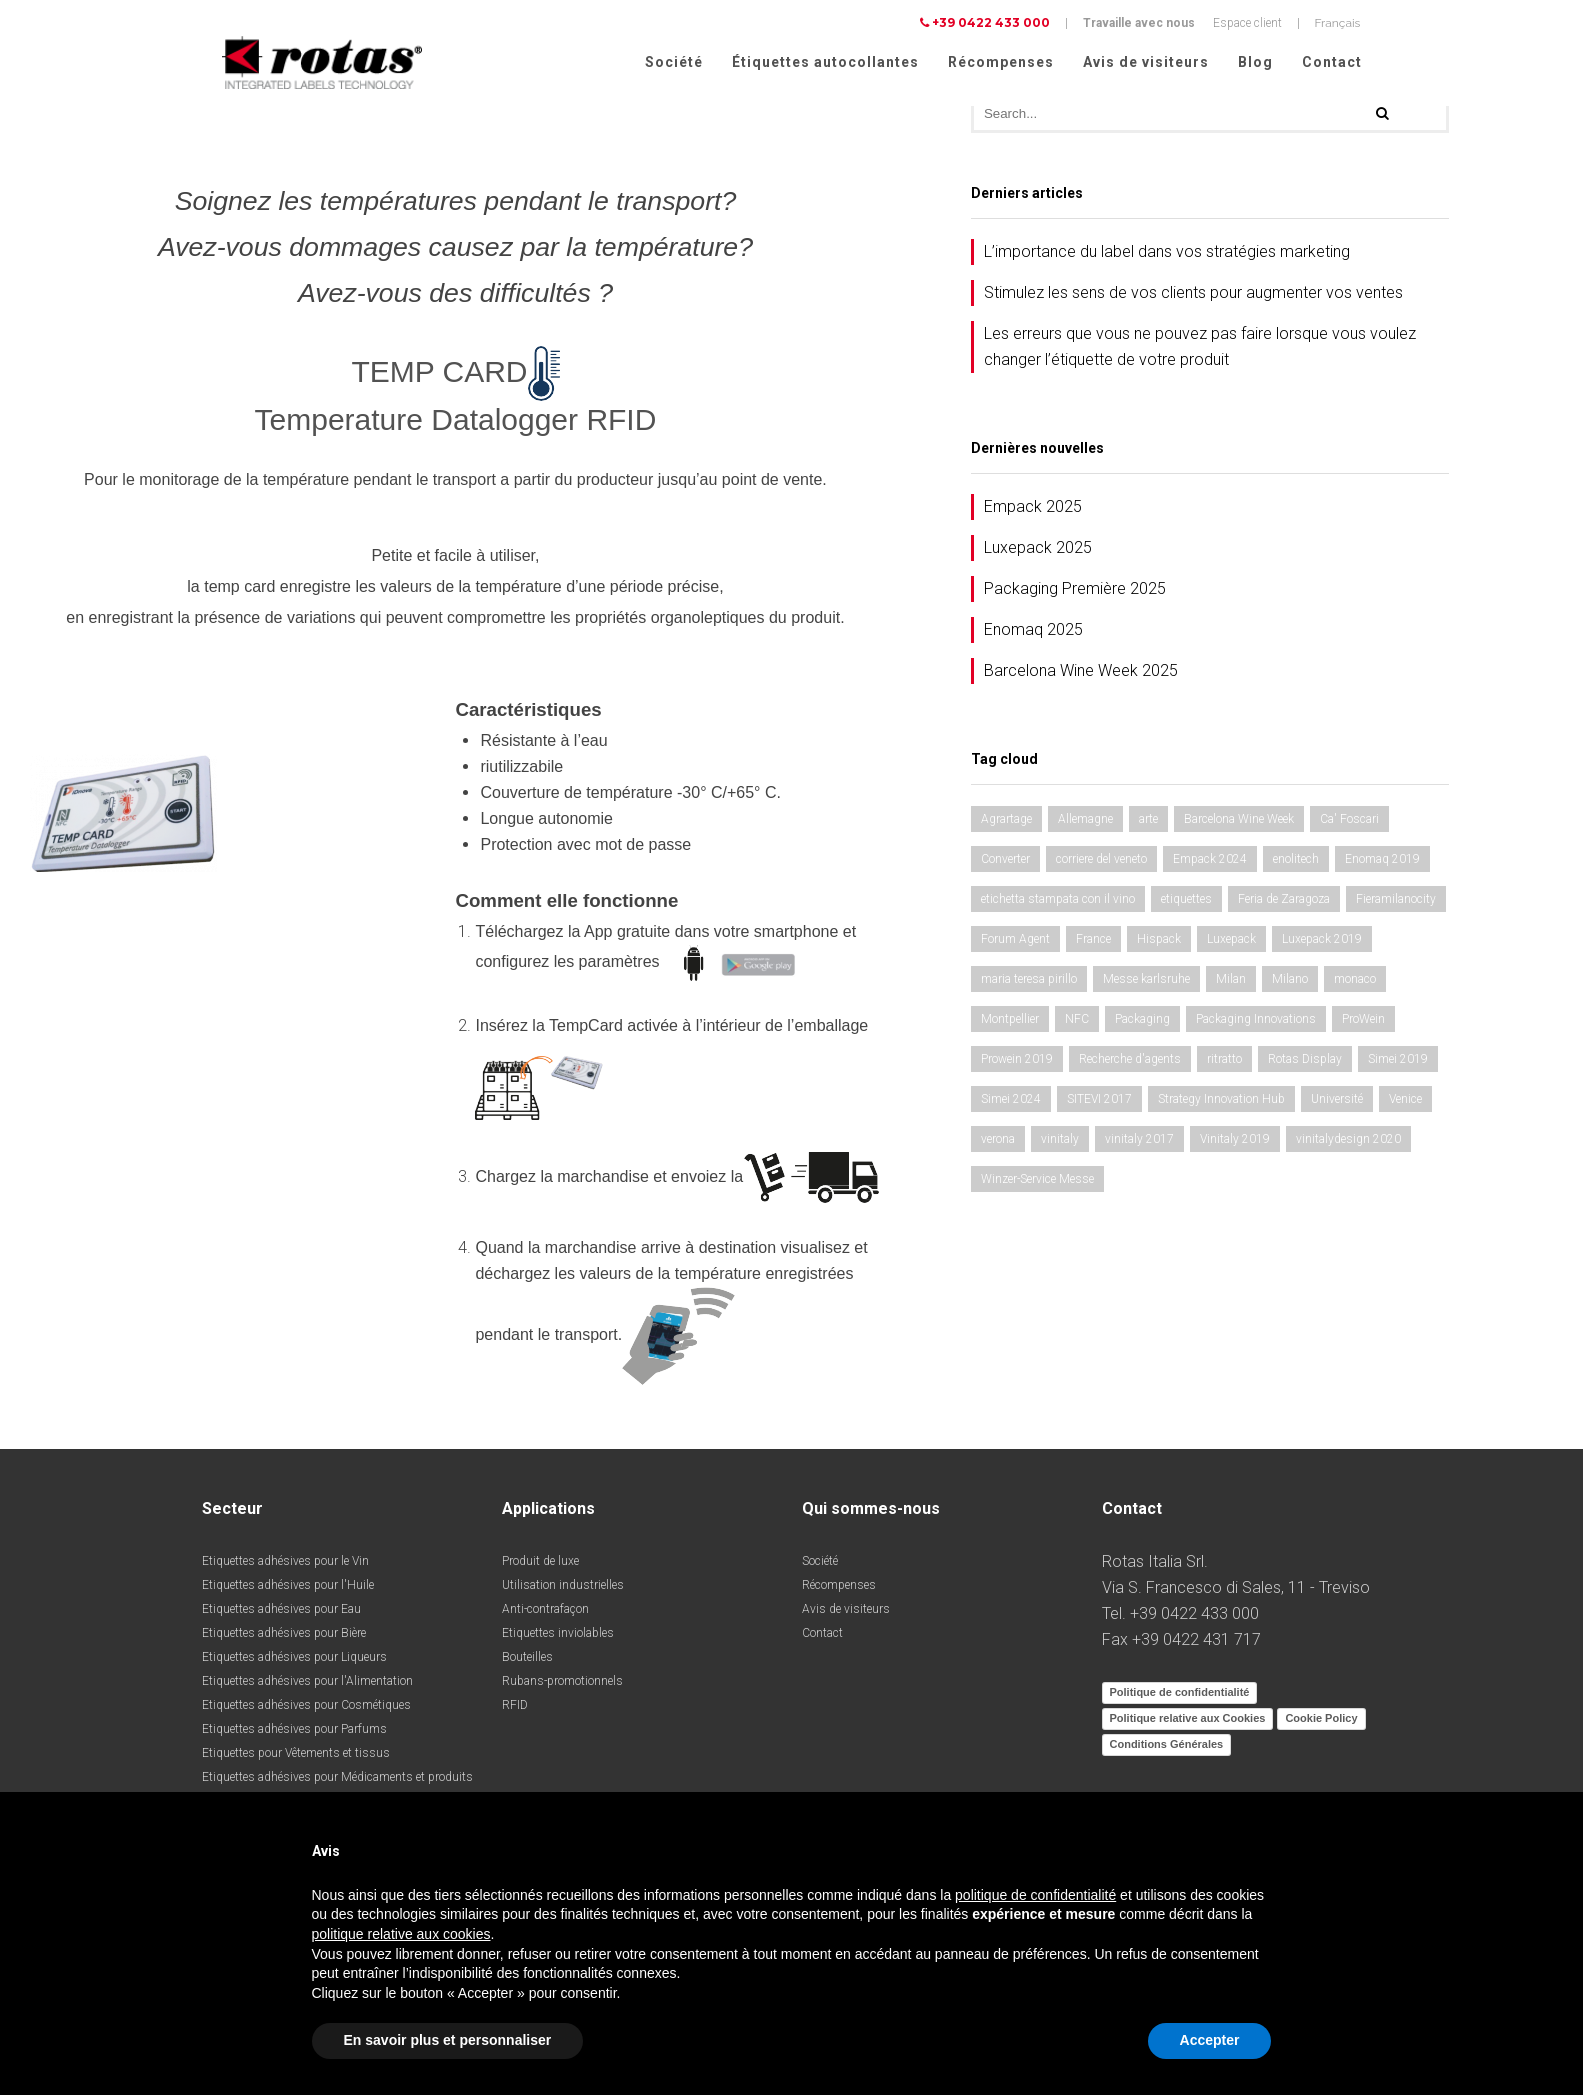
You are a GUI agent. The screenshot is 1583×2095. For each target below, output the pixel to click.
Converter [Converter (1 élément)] (1005, 866)
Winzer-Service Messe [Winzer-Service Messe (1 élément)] (1037, 1186)
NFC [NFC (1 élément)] (1077, 1026)
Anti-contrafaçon (545, 1616)
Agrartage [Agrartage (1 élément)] (1006, 826)
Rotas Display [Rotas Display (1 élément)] (1305, 1066)
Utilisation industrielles (563, 1592)
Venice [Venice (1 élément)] (1405, 1106)
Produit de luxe (540, 1568)
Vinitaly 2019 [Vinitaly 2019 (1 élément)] (1235, 1146)
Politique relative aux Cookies (1188, 1725)
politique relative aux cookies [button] (401, 1934)
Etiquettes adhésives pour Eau (281, 1616)
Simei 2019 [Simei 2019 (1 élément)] (1398, 1066)
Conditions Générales (1167, 1751)
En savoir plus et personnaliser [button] (448, 2040)
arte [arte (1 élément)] (1148, 826)
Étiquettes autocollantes (825, 62)
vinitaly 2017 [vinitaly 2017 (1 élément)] (1139, 1146)
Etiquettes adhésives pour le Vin (285, 1568)
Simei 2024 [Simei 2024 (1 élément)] (1011, 1106)
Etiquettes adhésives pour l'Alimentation (307, 1688)
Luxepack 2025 (1038, 554)
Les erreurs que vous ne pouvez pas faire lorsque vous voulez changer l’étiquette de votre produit (1200, 353)
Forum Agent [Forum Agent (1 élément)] (1015, 946)
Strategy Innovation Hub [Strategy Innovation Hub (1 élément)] (1221, 1106)
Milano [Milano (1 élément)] (1290, 986)
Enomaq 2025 (1033, 636)
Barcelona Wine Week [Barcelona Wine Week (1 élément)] (1239, 826)
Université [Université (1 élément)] (1337, 1106)
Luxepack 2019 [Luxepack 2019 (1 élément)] (1322, 946)
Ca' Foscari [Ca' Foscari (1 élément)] (1349, 826)
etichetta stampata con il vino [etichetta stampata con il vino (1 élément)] (1058, 906)
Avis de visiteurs (1146, 62)
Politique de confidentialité (1180, 1699)
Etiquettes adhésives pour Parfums (294, 1736)
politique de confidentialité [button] (1035, 1895)
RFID (515, 1712)
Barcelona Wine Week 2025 (1081, 677)
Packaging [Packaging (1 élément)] (1142, 1026)
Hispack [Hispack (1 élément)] (1159, 946)
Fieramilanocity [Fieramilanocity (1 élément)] (1396, 906)
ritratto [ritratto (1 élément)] (1224, 1066)
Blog (1255, 62)
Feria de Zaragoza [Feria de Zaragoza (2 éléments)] (1284, 906)
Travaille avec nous (1139, 23)
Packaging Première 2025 (1075, 595)
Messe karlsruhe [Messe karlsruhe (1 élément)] (1146, 986)
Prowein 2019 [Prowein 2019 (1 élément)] (1017, 1066)
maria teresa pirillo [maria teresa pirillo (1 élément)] (1029, 986)
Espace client (1247, 23)
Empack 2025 (1033, 513)
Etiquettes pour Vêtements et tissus (296, 1760)
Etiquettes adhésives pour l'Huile (288, 1592)
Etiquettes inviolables (558, 1640)
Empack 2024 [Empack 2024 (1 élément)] (1210, 866)
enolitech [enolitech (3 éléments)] (1296, 866)
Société (674, 62)
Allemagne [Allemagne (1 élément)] (1085, 826)
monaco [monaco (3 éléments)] (1355, 986)
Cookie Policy (1321, 1725)
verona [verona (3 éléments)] (998, 1146)
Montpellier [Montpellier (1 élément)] (1010, 1026)
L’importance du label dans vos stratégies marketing (1167, 258)
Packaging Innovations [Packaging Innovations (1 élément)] (1256, 1026)
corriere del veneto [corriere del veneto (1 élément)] (1101, 866)
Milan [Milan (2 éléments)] (1231, 986)
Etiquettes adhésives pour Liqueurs (294, 1664)
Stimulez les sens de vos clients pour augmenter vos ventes (1193, 299)
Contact (1332, 62)
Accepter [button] (1210, 2040)
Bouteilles (527, 1664)
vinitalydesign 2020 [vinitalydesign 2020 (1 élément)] (1348, 1146)
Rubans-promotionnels (562, 1688)
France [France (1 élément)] (1093, 946)
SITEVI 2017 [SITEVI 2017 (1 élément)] (1099, 1106)
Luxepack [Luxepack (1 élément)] (1231, 946)
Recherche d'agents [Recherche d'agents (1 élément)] (1130, 1066)
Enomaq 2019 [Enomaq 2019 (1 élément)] (1382, 866)
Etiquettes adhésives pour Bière (284, 1640)
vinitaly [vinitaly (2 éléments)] (1060, 1146)
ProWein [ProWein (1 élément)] (1363, 1026)
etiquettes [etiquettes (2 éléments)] (1186, 906)
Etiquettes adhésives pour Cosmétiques (306, 1712)
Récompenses (1001, 62)
